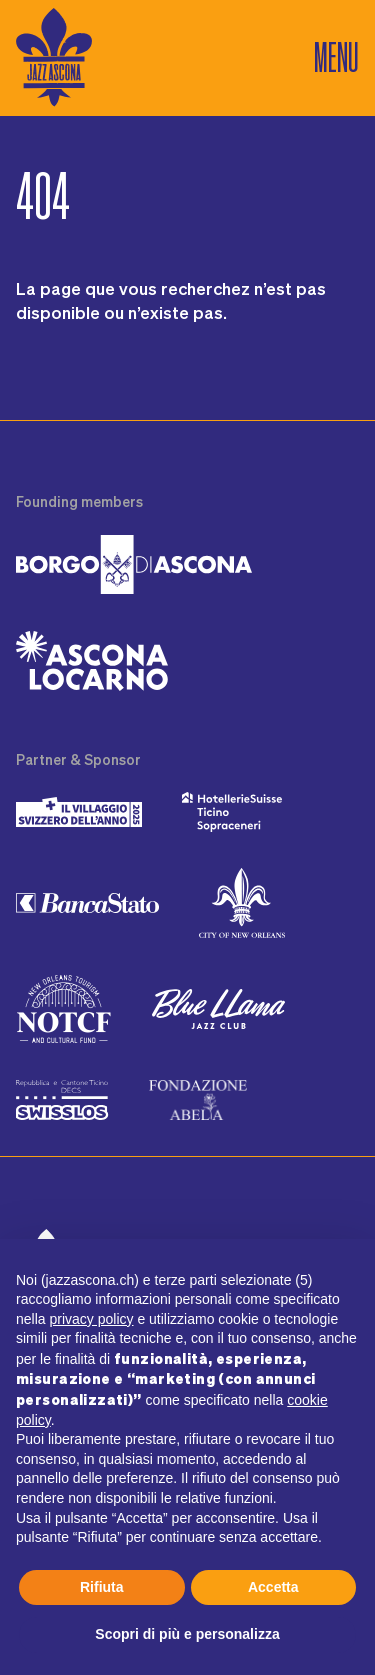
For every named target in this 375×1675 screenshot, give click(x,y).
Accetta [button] (273, 1587)
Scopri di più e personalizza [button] (187, 1634)
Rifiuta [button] (102, 1587)
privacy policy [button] (91, 1319)
